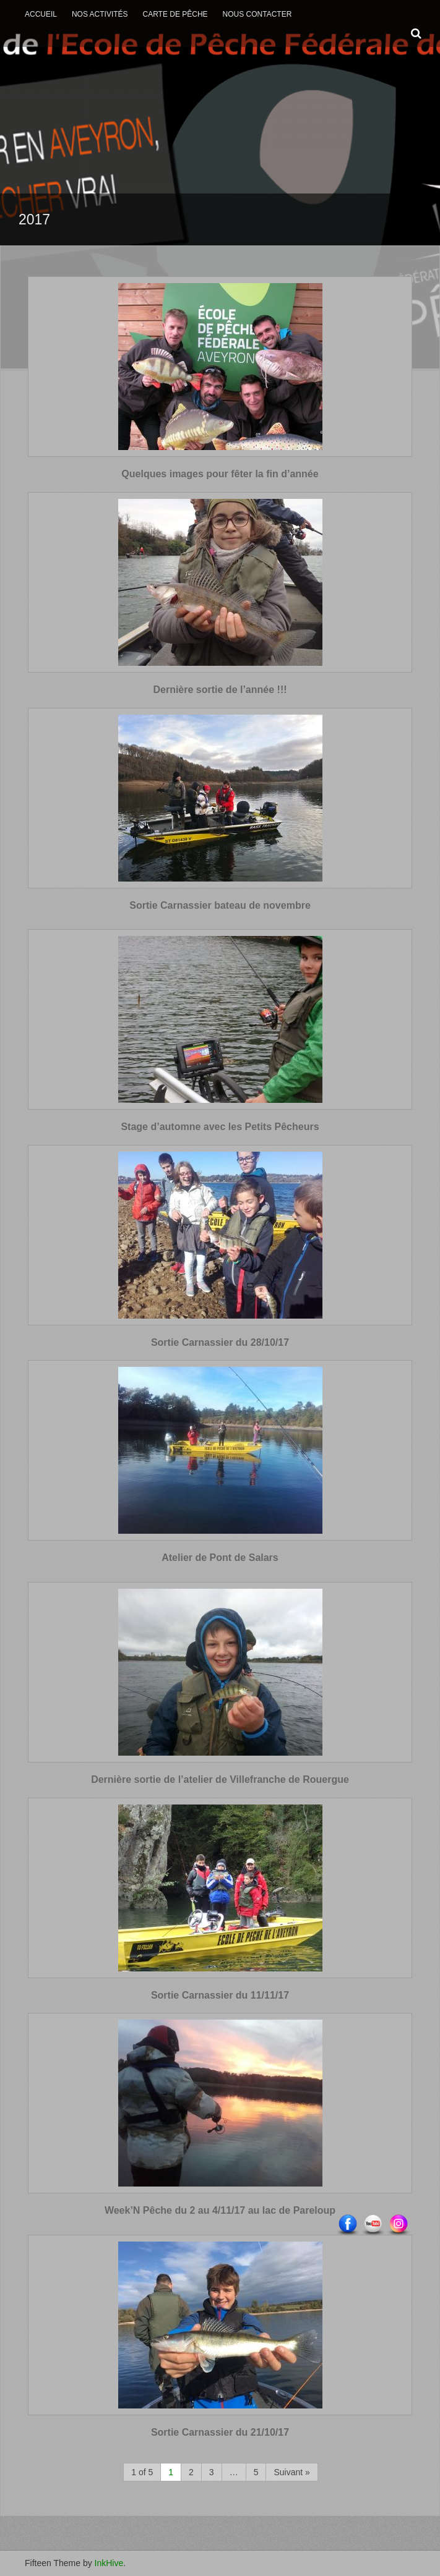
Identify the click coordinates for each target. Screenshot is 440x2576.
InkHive (109, 2563)
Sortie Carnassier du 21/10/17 (220, 2432)
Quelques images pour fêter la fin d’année (219, 474)
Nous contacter (257, 14)
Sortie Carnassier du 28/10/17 (220, 1342)
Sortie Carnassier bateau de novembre (220, 905)
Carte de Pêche (174, 14)
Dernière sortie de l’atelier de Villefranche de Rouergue (220, 1779)
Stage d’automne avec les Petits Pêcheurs (220, 1126)
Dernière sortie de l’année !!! (220, 689)
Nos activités (100, 14)
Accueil (41, 14)
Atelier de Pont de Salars (220, 1557)
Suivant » (291, 2472)
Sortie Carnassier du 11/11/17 (220, 1995)
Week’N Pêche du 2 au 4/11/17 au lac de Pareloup (220, 2210)
